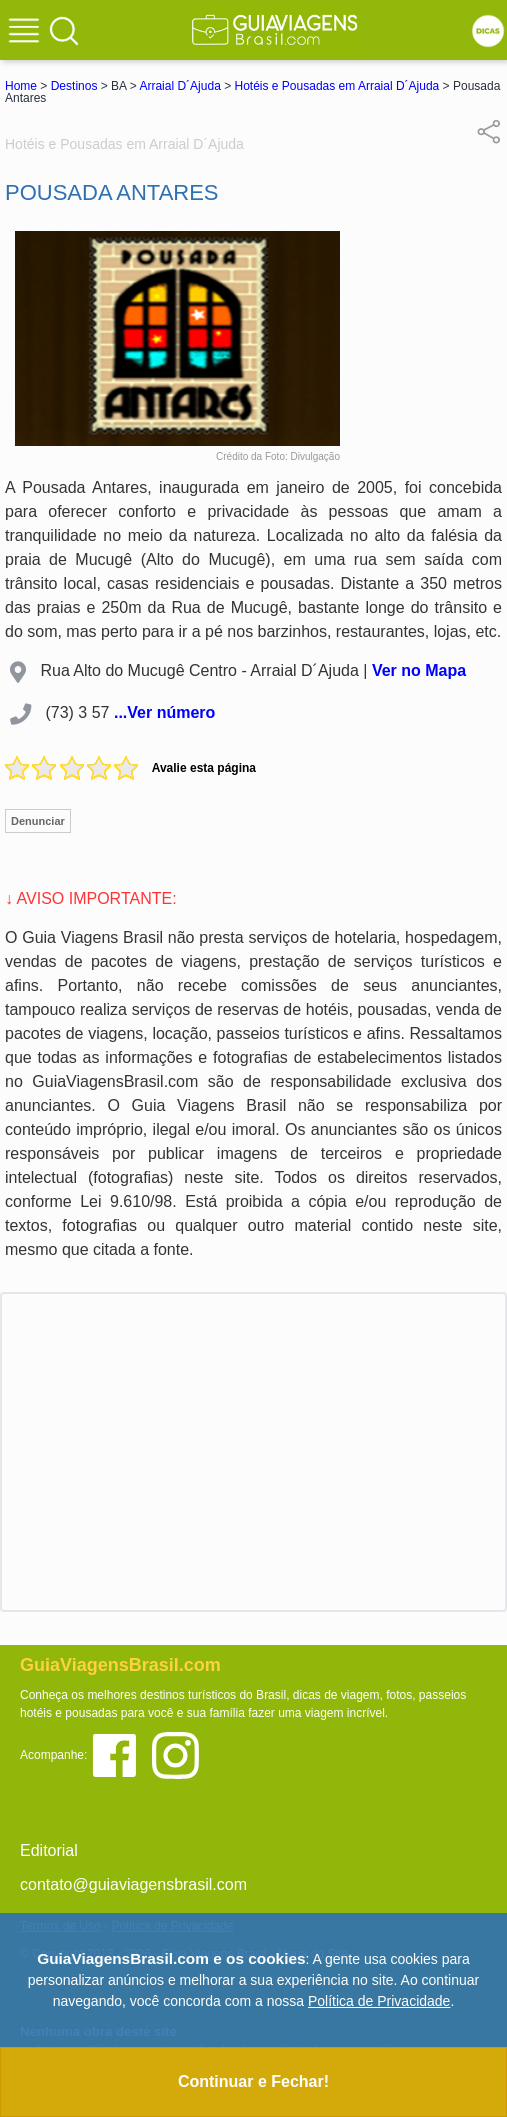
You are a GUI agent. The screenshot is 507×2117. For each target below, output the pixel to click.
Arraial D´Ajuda (179, 86)
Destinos (74, 86)
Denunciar (38, 821)
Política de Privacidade (379, 2001)
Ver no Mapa (419, 670)
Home (21, 86)
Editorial (49, 1850)
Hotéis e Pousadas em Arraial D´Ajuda (337, 86)
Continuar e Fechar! (253, 2081)
